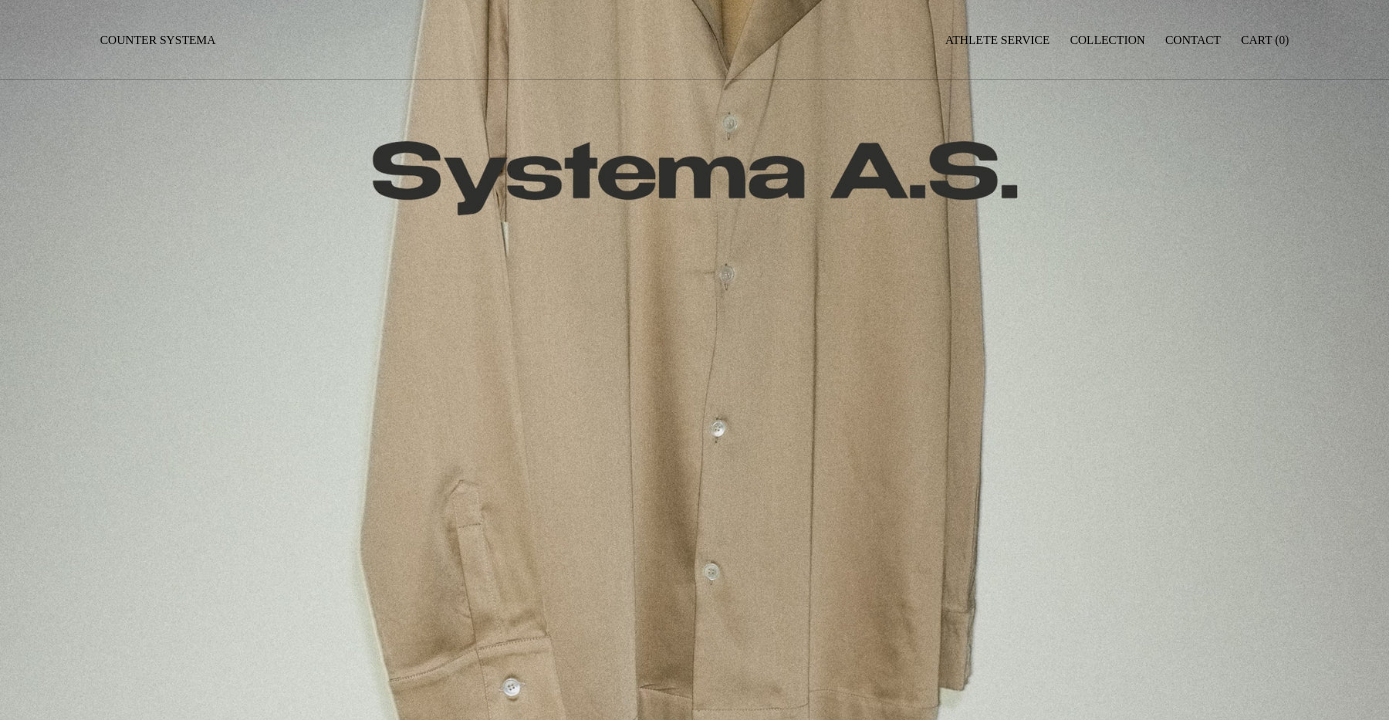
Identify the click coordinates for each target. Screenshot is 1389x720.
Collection (1107, 40)
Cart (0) (1265, 40)
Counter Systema (158, 40)
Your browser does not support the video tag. (694, 360)
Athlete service (997, 40)
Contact (1193, 40)
